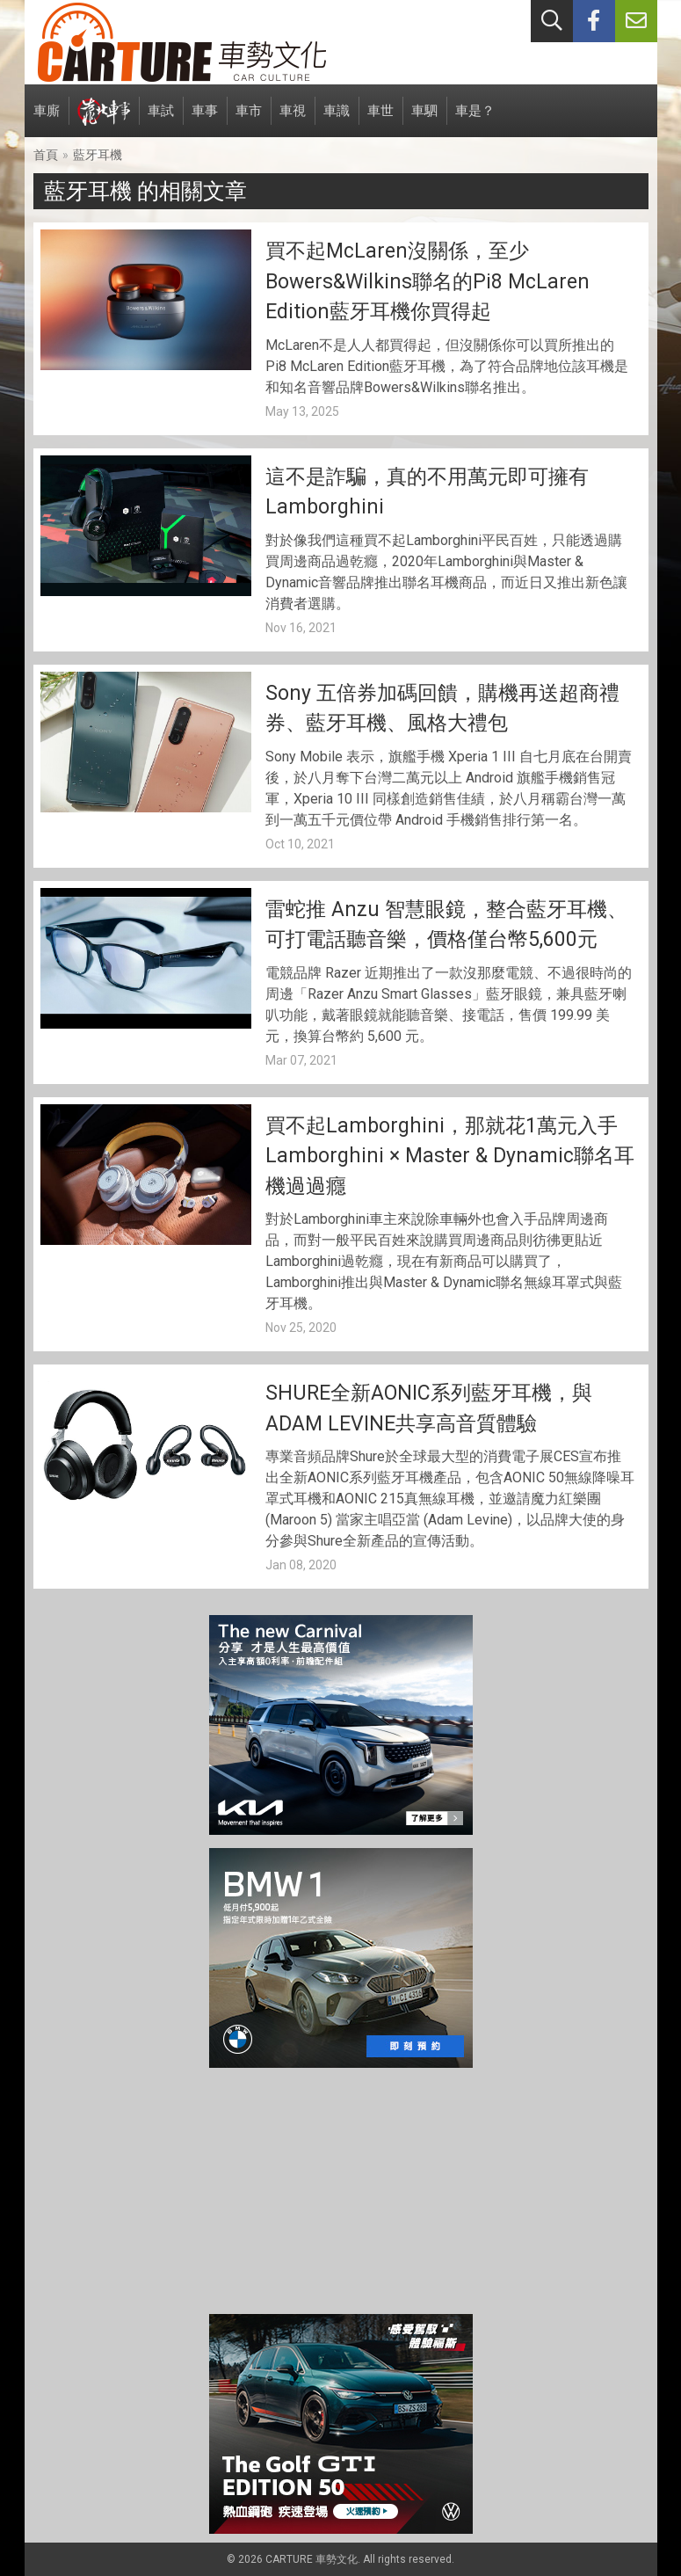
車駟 (424, 120)
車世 (380, 120)
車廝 (47, 120)
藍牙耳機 (97, 155)
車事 (205, 120)
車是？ (475, 120)
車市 (249, 120)
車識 (337, 120)
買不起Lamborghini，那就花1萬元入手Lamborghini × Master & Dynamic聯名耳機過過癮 (449, 1156)
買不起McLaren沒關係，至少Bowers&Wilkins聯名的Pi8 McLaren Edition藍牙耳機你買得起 (427, 281)
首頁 (45, 155)
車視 (293, 120)
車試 (161, 120)
